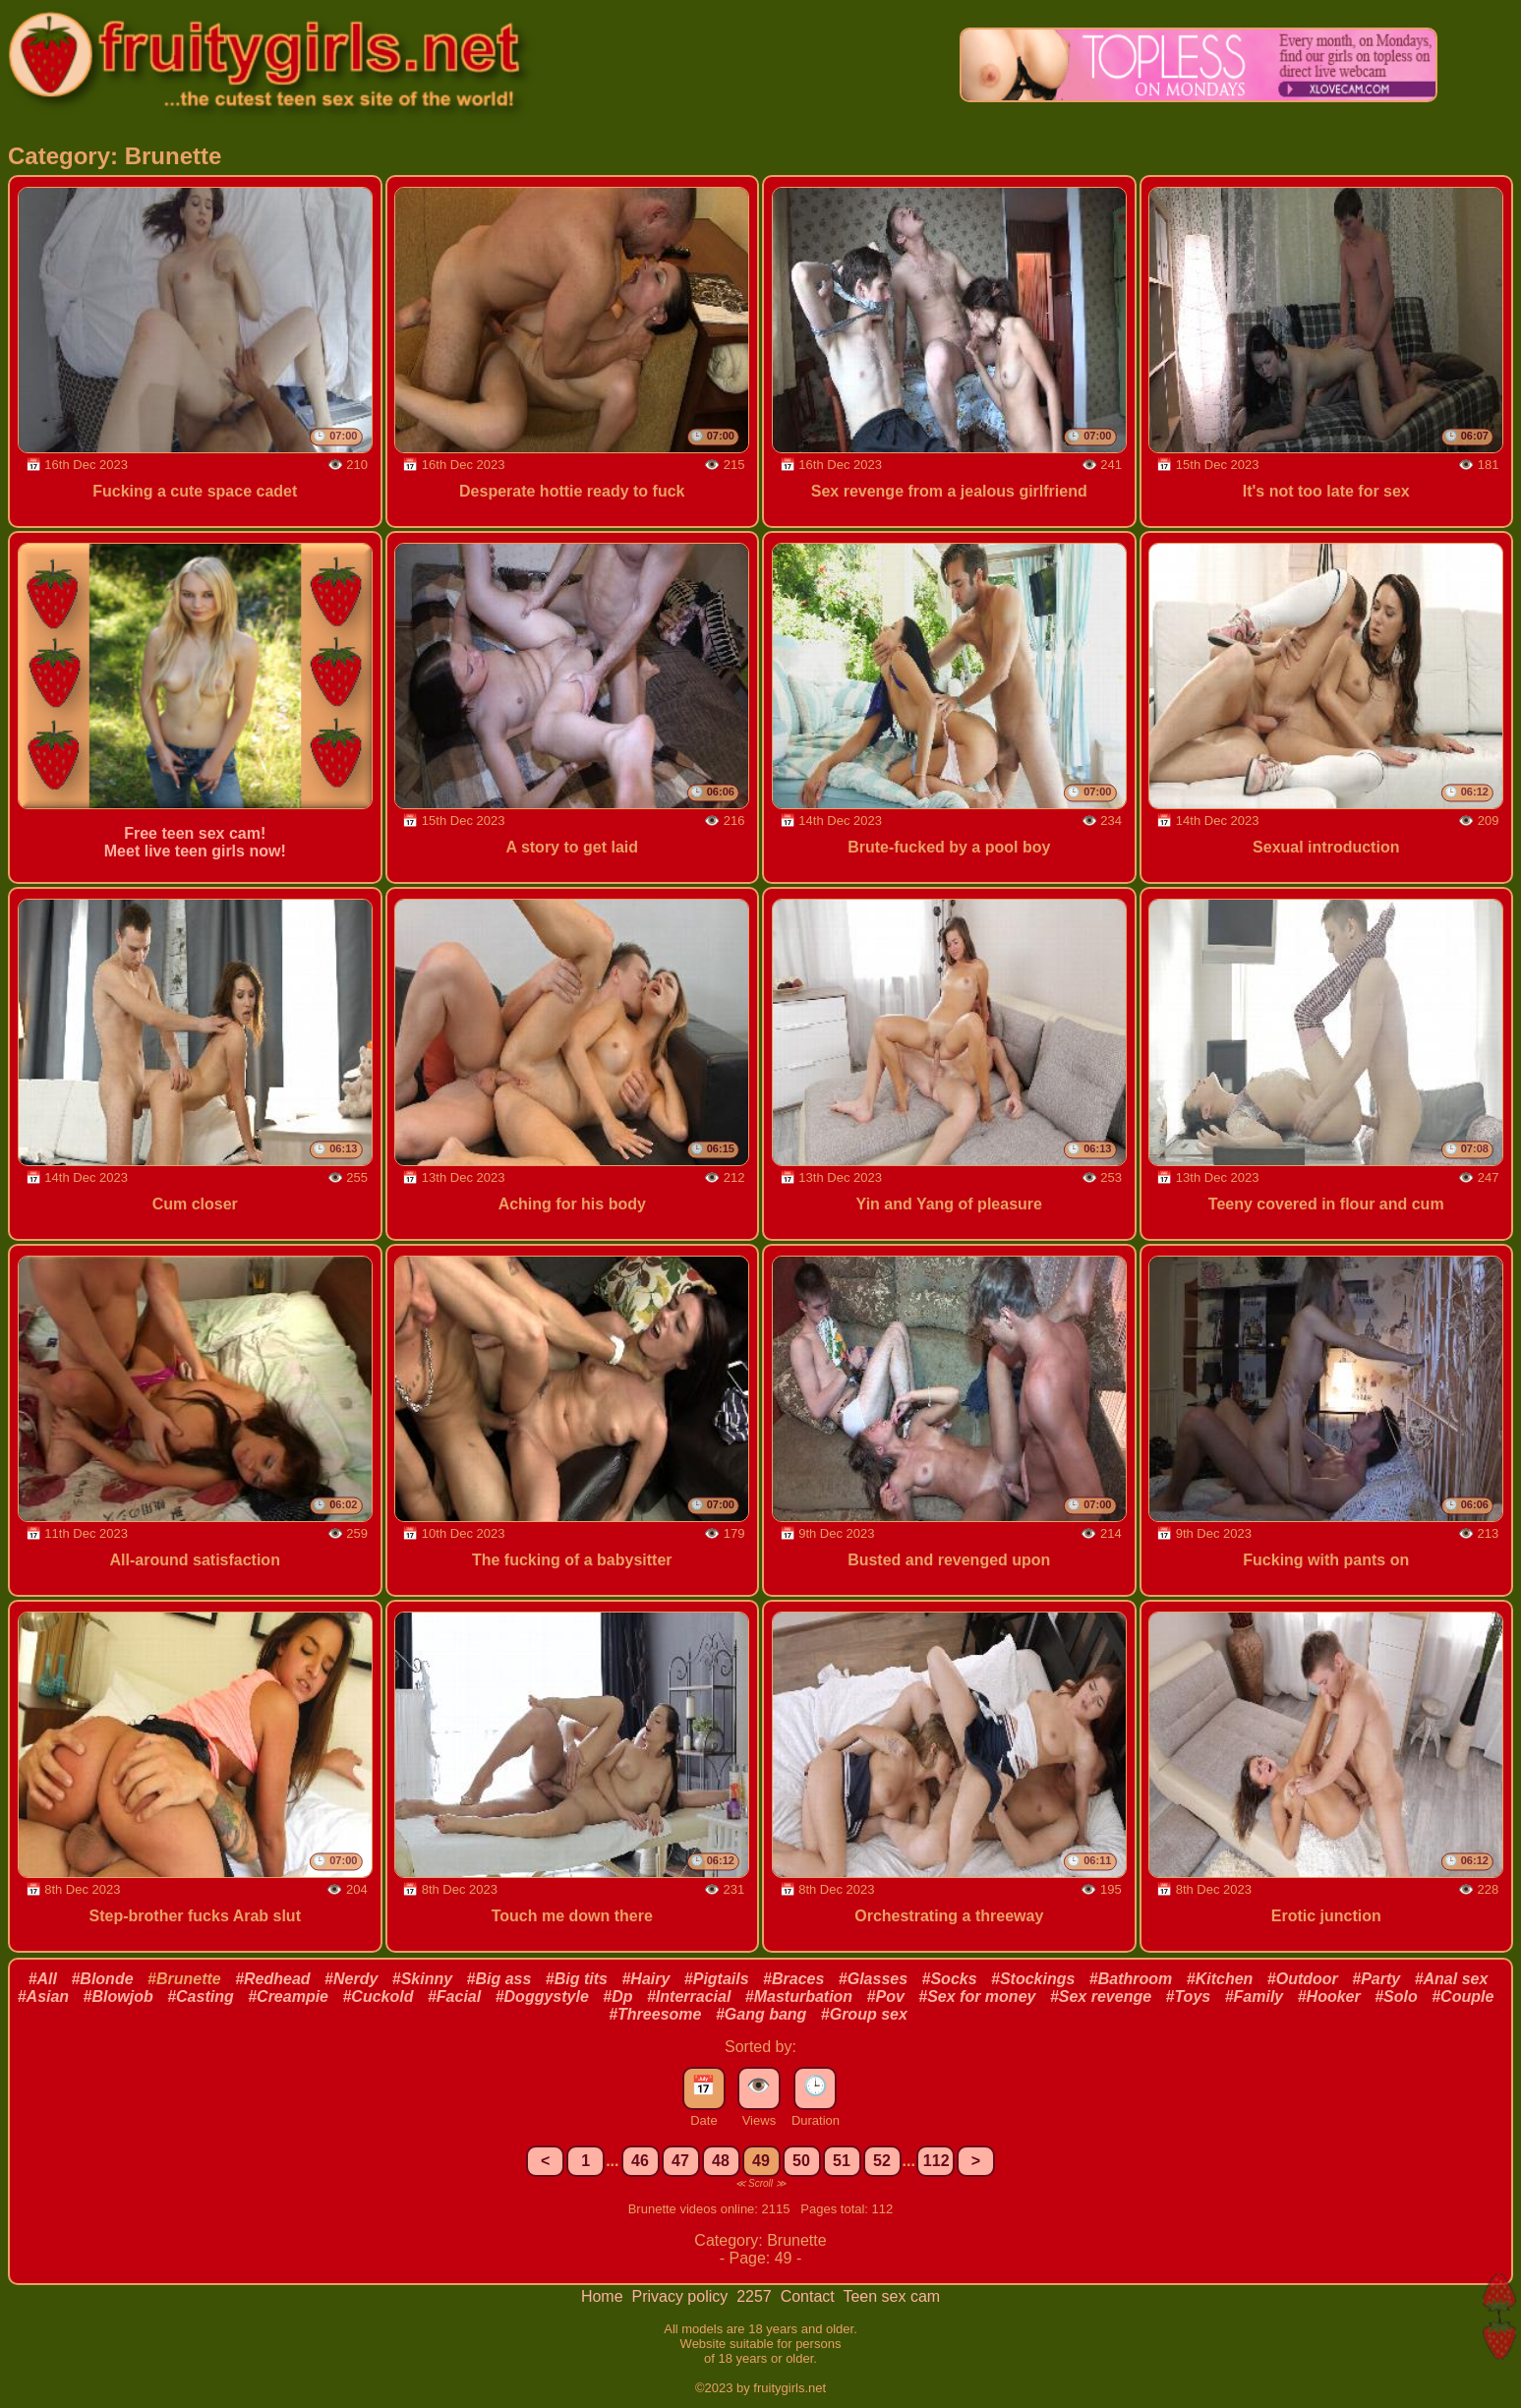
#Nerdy (351, 1978)
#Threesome (655, 2014)
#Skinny (422, 1978)
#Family (1254, 1996)
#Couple (1462, 1996)
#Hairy (645, 1978)
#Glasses (873, 1978)
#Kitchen (1220, 1978)
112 (936, 2160)
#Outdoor (1302, 1978)
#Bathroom (1130, 1978)
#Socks (949, 1978)
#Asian (43, 1996)
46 (640, 2160)
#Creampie (288, 1996)
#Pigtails (716, 1978)
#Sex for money (976, 1996)
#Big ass (499, 1978)
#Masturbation (798, 1996)
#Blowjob (118, 1996)
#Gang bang (761, 2014)
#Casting (200, 1996)
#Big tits (577, 1978)
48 (721, 2160)
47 (680, 2160)
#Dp (617, 1996)
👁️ (758, 2085)
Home (604, 2296)
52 (882, 2160)
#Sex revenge (1100, 1996)
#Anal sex (1452, 1978)
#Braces (793, 1978)
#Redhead (272, 1978)
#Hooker (1329, 1996)
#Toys (1188, 1996)
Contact (810, 2296)
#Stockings (1033, 1978)
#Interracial (689, 1996)
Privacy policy (681, 2296)
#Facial (454, 1996)
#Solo (1396, 1996)
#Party (1376, 1978)
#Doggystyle (542, 1996)
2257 (756, 2296)
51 (841, 2160)
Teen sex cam (891, 2296)
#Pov (886, 1996)
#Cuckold (377, 1996)
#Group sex (864, 2014)
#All (43, 1978)
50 (801, 2160)
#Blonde (102, 1978)
